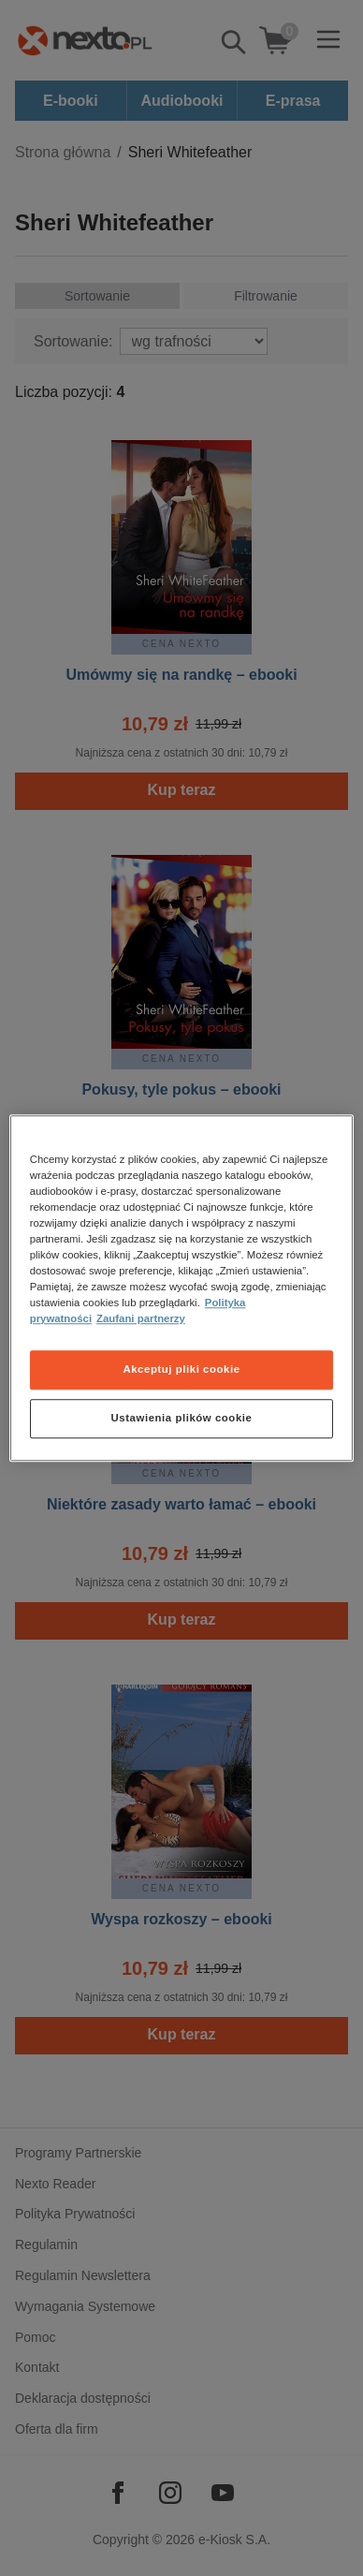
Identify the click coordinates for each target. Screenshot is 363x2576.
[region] (182, 1288)
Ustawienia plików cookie (182, 1417)
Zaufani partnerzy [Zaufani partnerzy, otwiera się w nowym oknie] (140, 1318)
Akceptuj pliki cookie (181, 1369)
